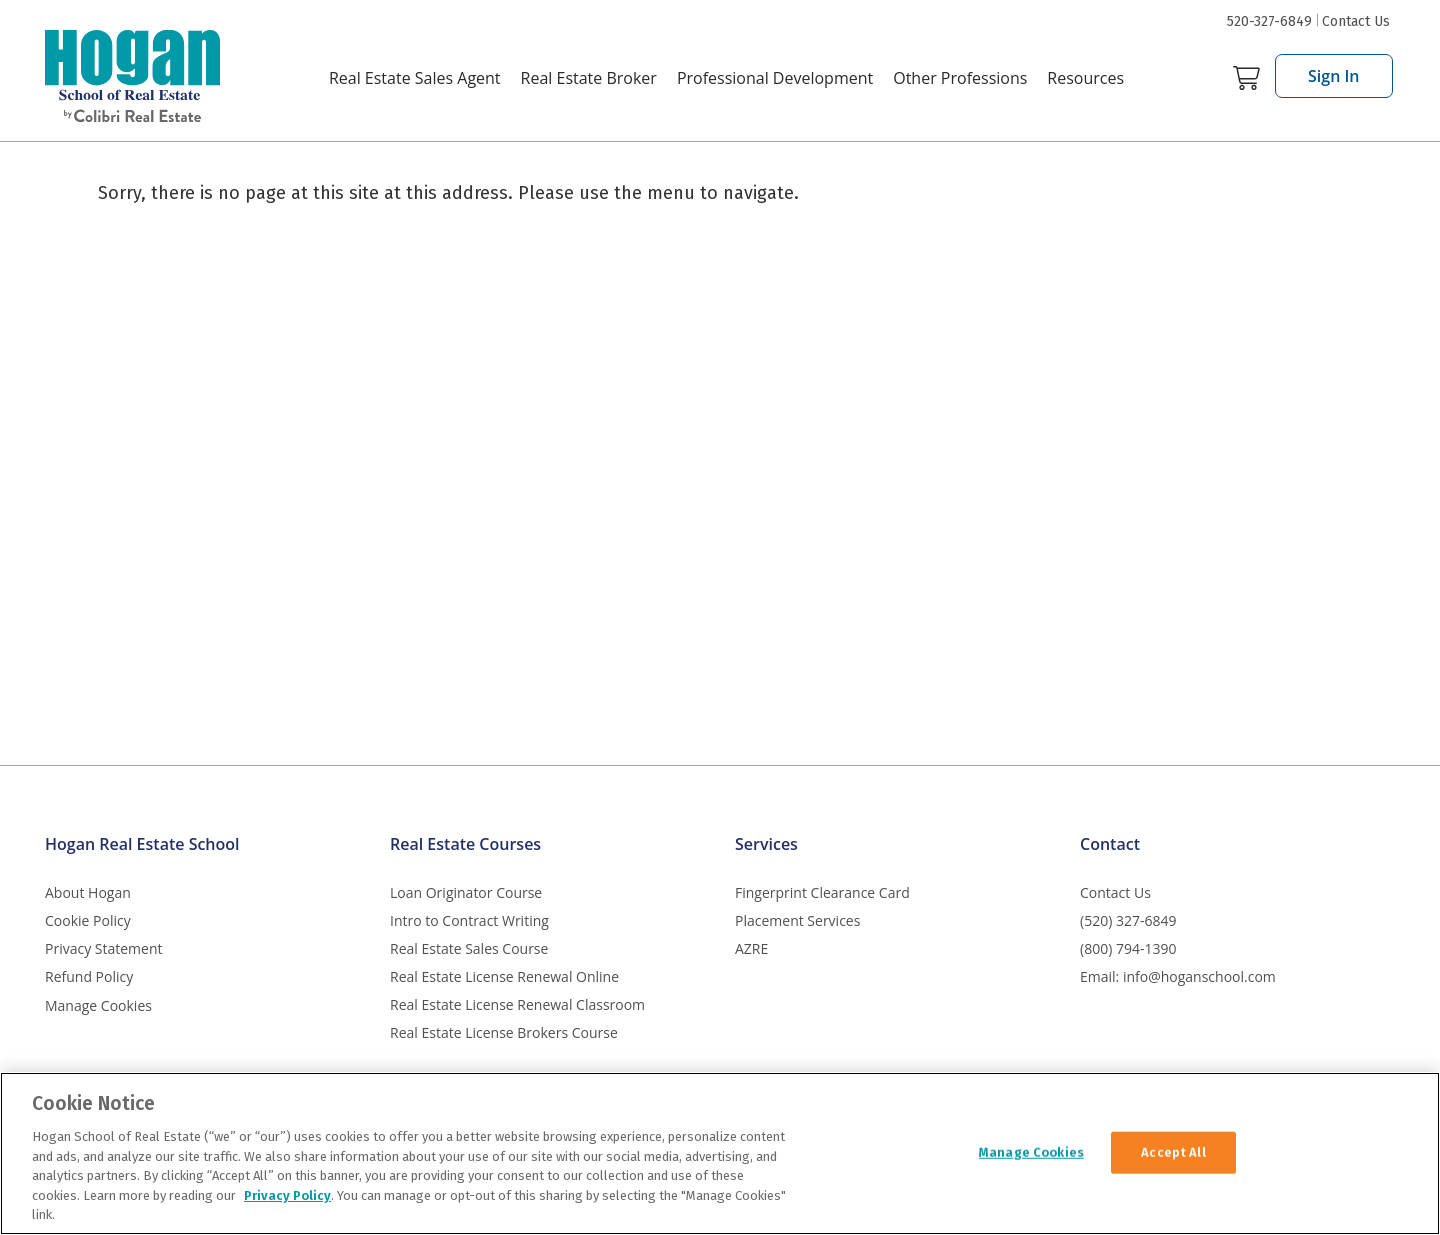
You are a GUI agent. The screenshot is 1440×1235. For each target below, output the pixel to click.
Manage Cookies (98, 1006)
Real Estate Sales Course (469, 948)
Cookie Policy (88, 920)
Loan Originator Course (466, 892)
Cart (1246, 78)
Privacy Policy (287, 1195)
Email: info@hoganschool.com (1178, 976)
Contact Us (1356, 21)
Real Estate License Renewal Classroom (517, 1004)
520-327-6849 (1269, 21)
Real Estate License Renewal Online (504, 976)
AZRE (751, 948)
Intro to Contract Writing (469, 920)
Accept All (1173, 1151)
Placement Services (797, 920)
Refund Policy (89, 976)
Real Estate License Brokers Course (504, 1032)
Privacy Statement (104, 948)
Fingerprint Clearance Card (822, 892)
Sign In (1334, 76)
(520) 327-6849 (1128, 920)
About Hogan (88, 892)
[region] (720, 1153)
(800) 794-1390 (1128, 948)
